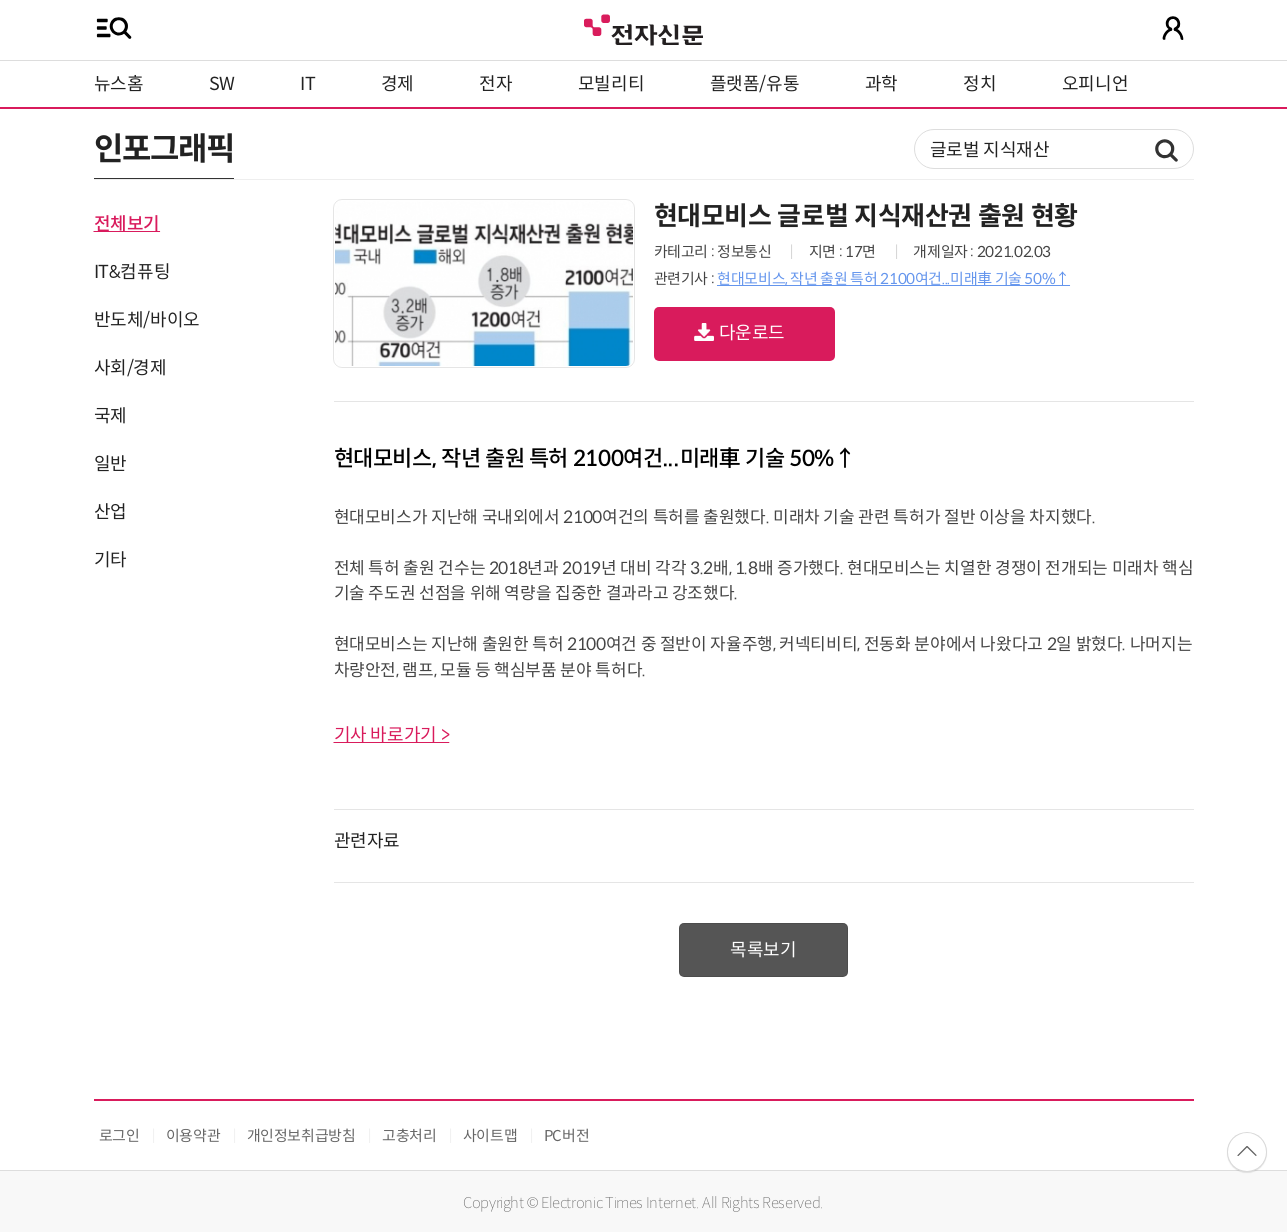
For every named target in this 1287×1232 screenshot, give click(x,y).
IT (307, 84)
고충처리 (409, 1135)
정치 (979, 84)
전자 (495, 84)
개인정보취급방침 (301, 1135)
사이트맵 (490, 1135)
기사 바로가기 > (392, 735)
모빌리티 (611, 84)
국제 (110, 416)
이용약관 (193, 1135)
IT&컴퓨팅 (132, 272)
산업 (110, 512)
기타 (110, 560)
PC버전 (567, 1135)
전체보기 (127, 224)
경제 (397, 84)
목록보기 (763, 950)
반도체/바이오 (147, 320)
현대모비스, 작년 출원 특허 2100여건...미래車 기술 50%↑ (893, 278)
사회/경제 (130, 368)
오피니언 (1095, 84)
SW (222, 84)
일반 (110, 464)
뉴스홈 (119, 84)
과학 (881, 84)
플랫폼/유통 (755, 84)
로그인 (119, 1135)
